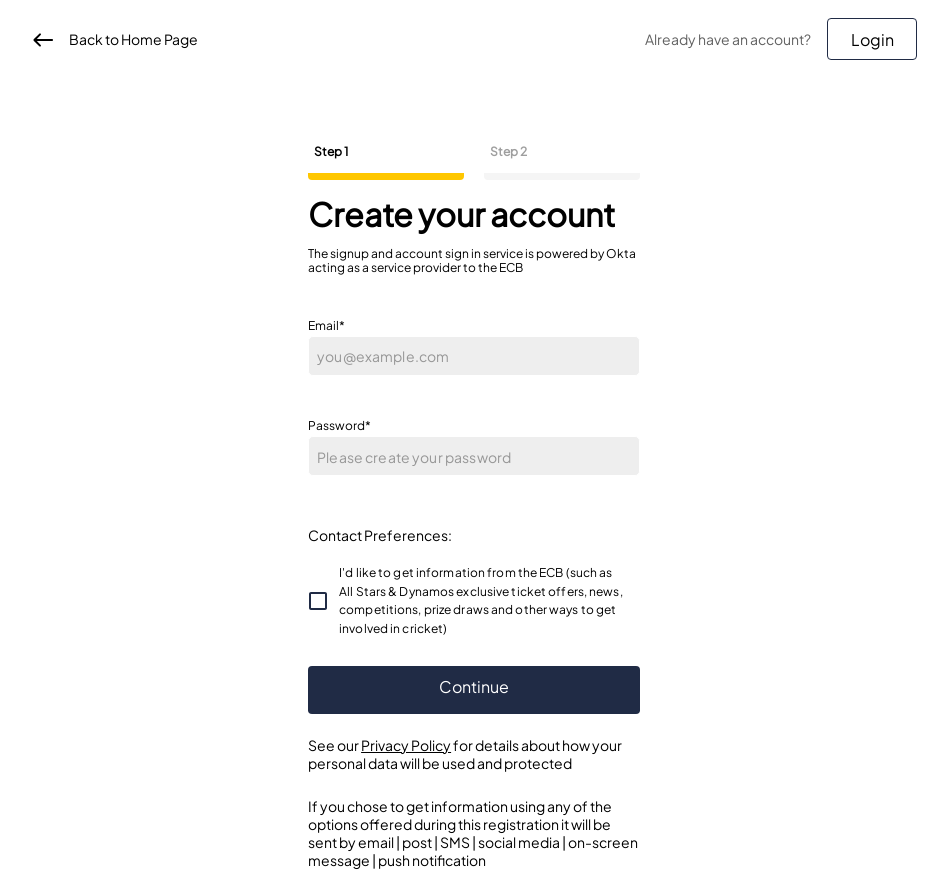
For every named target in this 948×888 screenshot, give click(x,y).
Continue (474, 686)
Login (872, 39)
